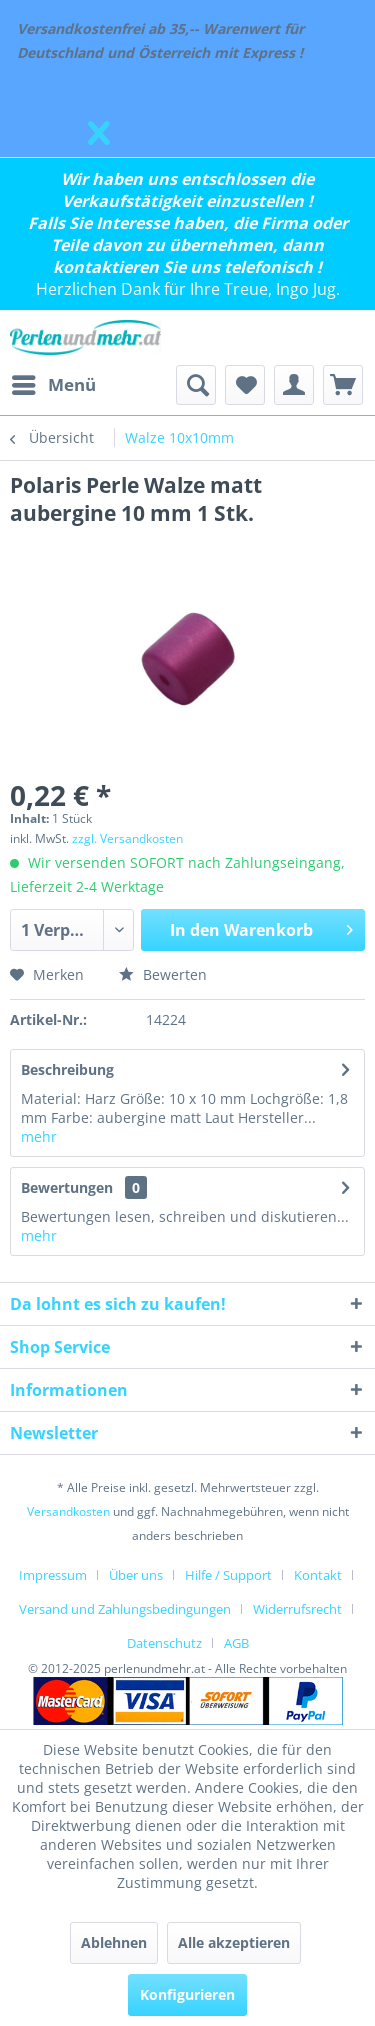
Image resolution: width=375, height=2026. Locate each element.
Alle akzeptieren (234, 1942)
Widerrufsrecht (297, 1609)
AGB (236, 1643)
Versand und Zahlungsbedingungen (125, 1609)
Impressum (53, 1575)
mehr (39, 1136)
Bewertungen (67, 1187)
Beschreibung (67, 1069)
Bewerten (163, 974)
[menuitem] (53, 385)
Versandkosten (68, 1511)
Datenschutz (164, 1643)
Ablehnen (114, 1942)
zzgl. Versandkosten (127, 838)
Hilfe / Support (228, 1575)
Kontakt (318, 1575)
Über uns (136, 1575)
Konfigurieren (187, 1994)
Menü (54, 382)
